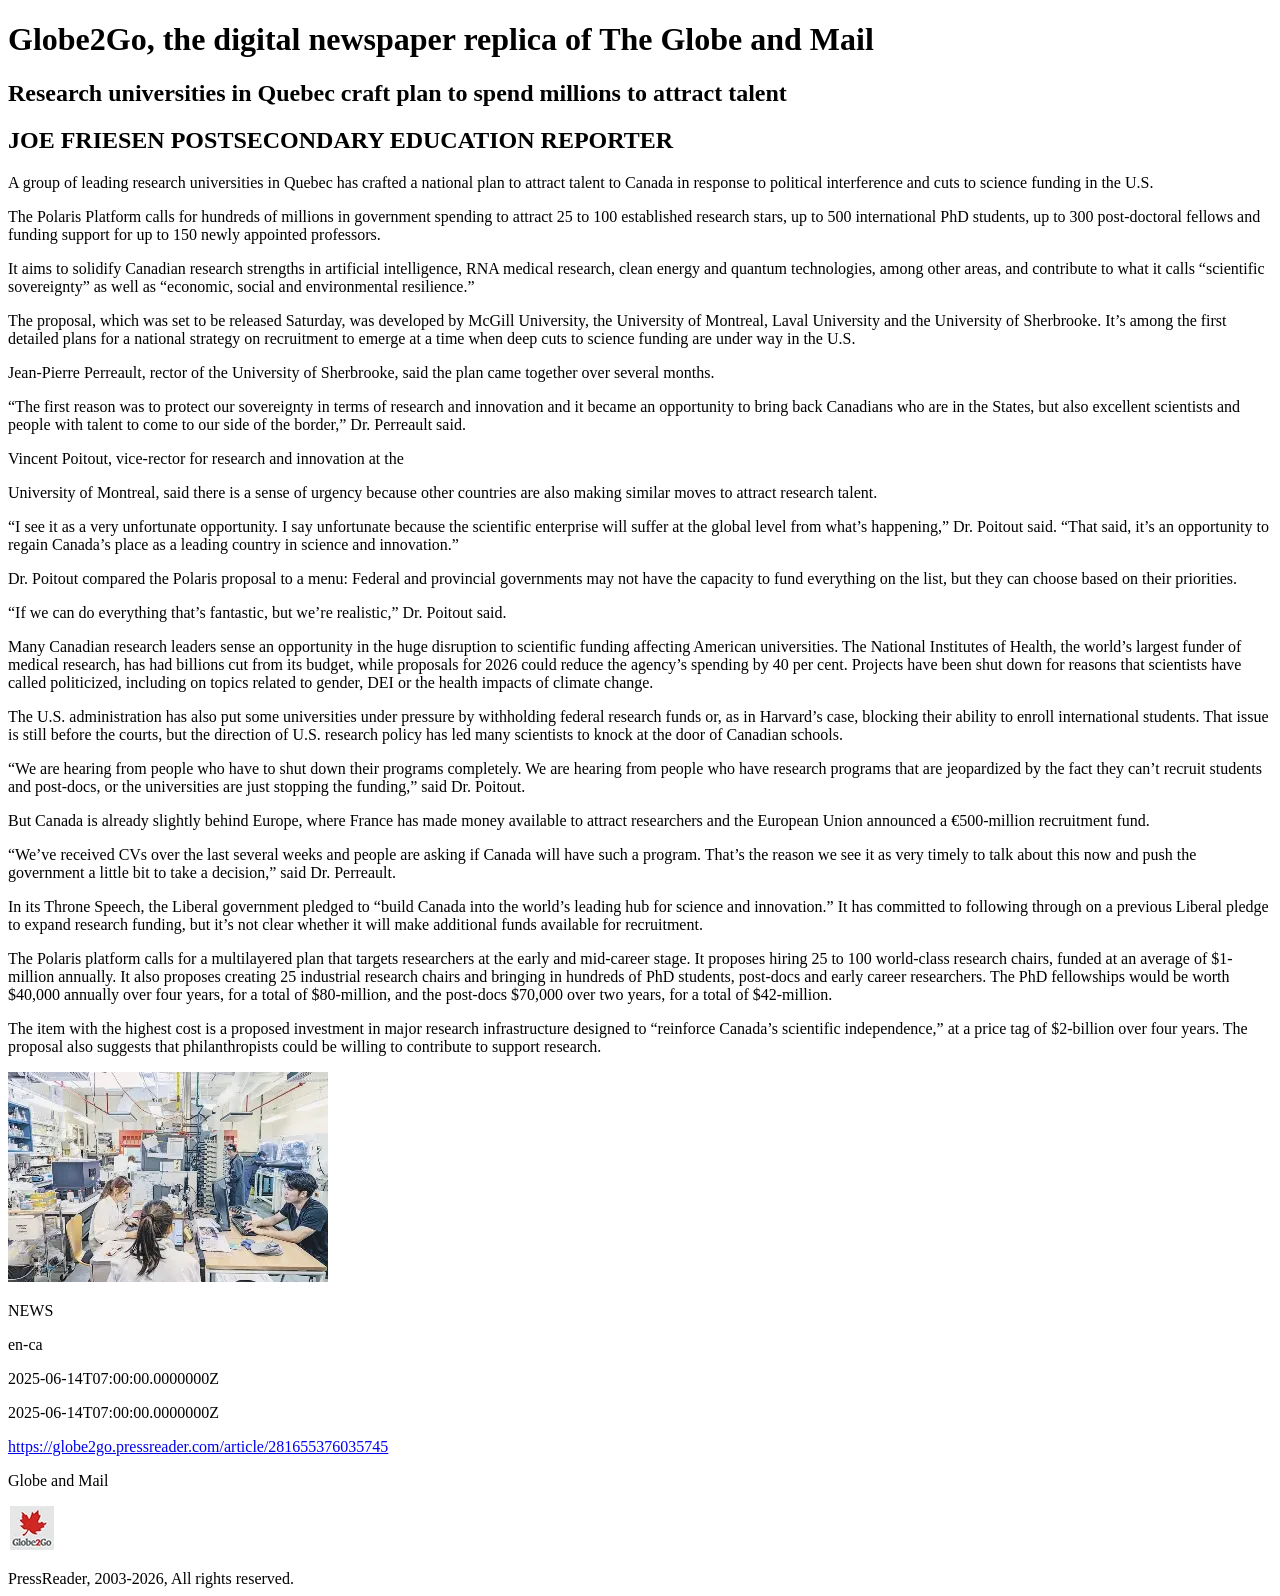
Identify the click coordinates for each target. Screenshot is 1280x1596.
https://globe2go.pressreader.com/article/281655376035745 (198, 1446)
